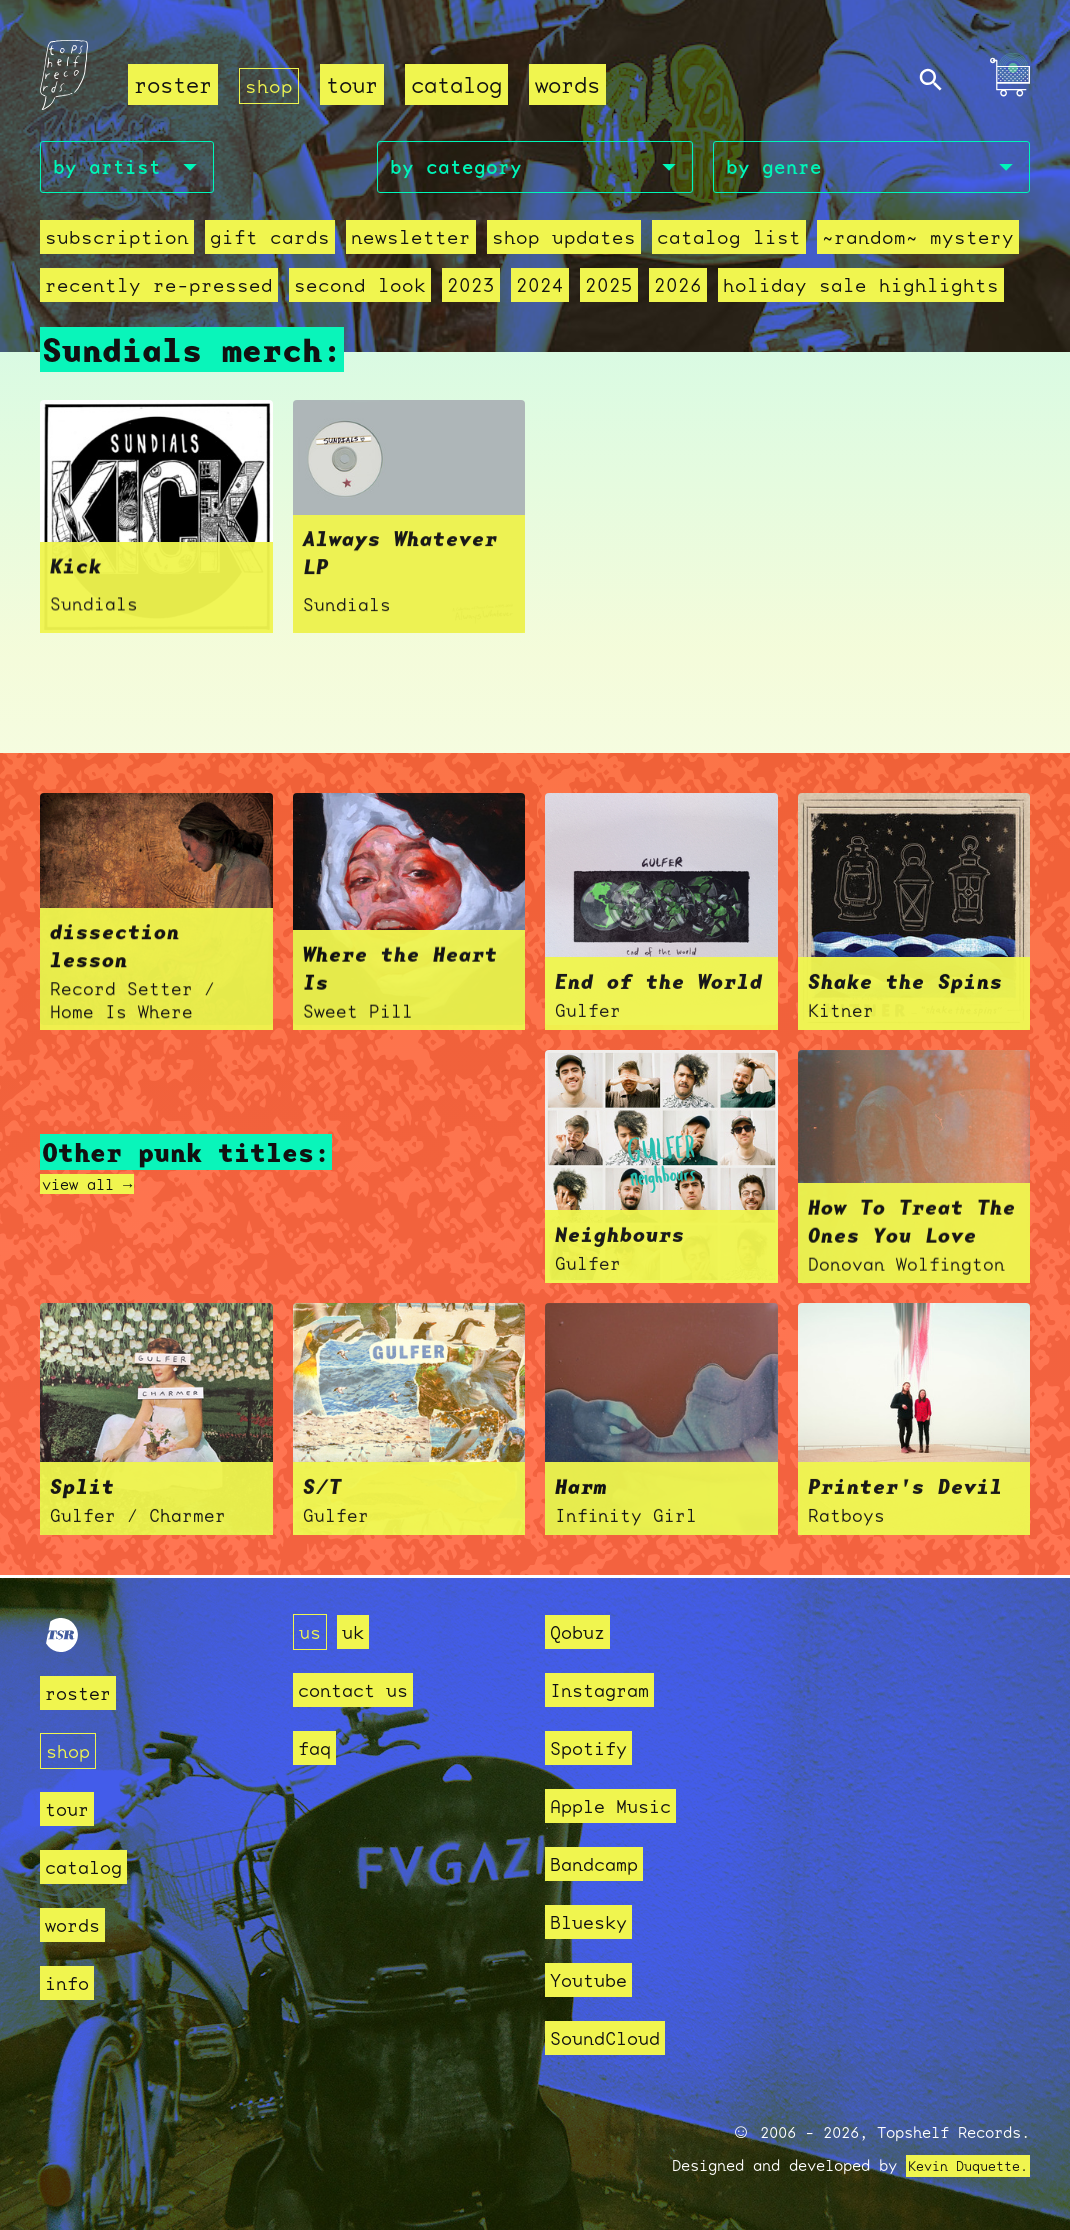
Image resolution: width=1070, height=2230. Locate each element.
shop (271, 85)
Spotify (595, 1747)
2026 (634, 290)
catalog (460, 85)
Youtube (595, 1979)
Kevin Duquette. (960, 2166)
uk (359, 1631)
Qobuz (582, 1631)
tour (356, 85)
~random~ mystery (854, 242)
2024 (504, 290)
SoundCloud (615, 2037)
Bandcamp (602, 1863)
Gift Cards (253, 242)
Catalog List (679, 242)
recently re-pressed (149, 290)
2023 (439, 290)
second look (335, 290)
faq (317, 1747)
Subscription (111, 242)
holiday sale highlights (803, 290)
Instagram (608, 1689)
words (571, 85)
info (71, 1982)
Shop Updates (526, 242)
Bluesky (595, 1921)
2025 (569, 290)
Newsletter (384, 242)
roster (173, 85)
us (312, 1631)
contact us (363, 1689)
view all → (97, 1187)
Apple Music (621, 1805)
